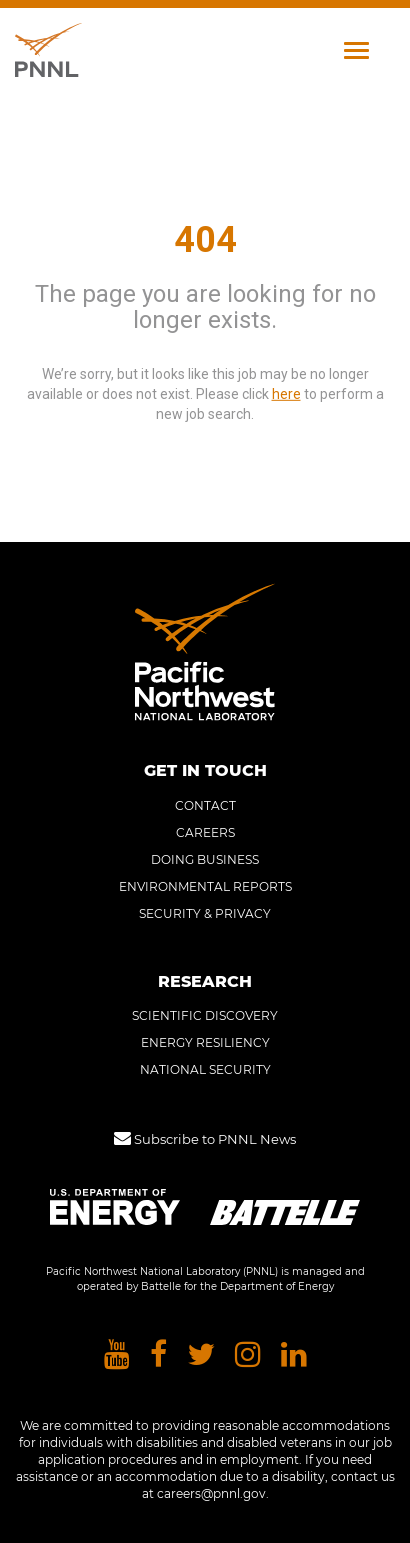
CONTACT (205, 805)
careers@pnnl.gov (211, 1493)
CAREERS (205, 832)
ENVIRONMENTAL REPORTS (205, 886)
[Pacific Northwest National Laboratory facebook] (158, 1355)
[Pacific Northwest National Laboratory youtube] (117, 1355)
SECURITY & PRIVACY (205, 913)
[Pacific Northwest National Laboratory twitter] (201, 1355)
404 (205, 240)
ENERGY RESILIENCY (205, 1042)
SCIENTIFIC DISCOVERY (205, 1015)
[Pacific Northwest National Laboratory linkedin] (294, 1355)
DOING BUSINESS (205, 859)
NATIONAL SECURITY (205, 1069)
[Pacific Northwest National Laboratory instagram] (248, 1355)
